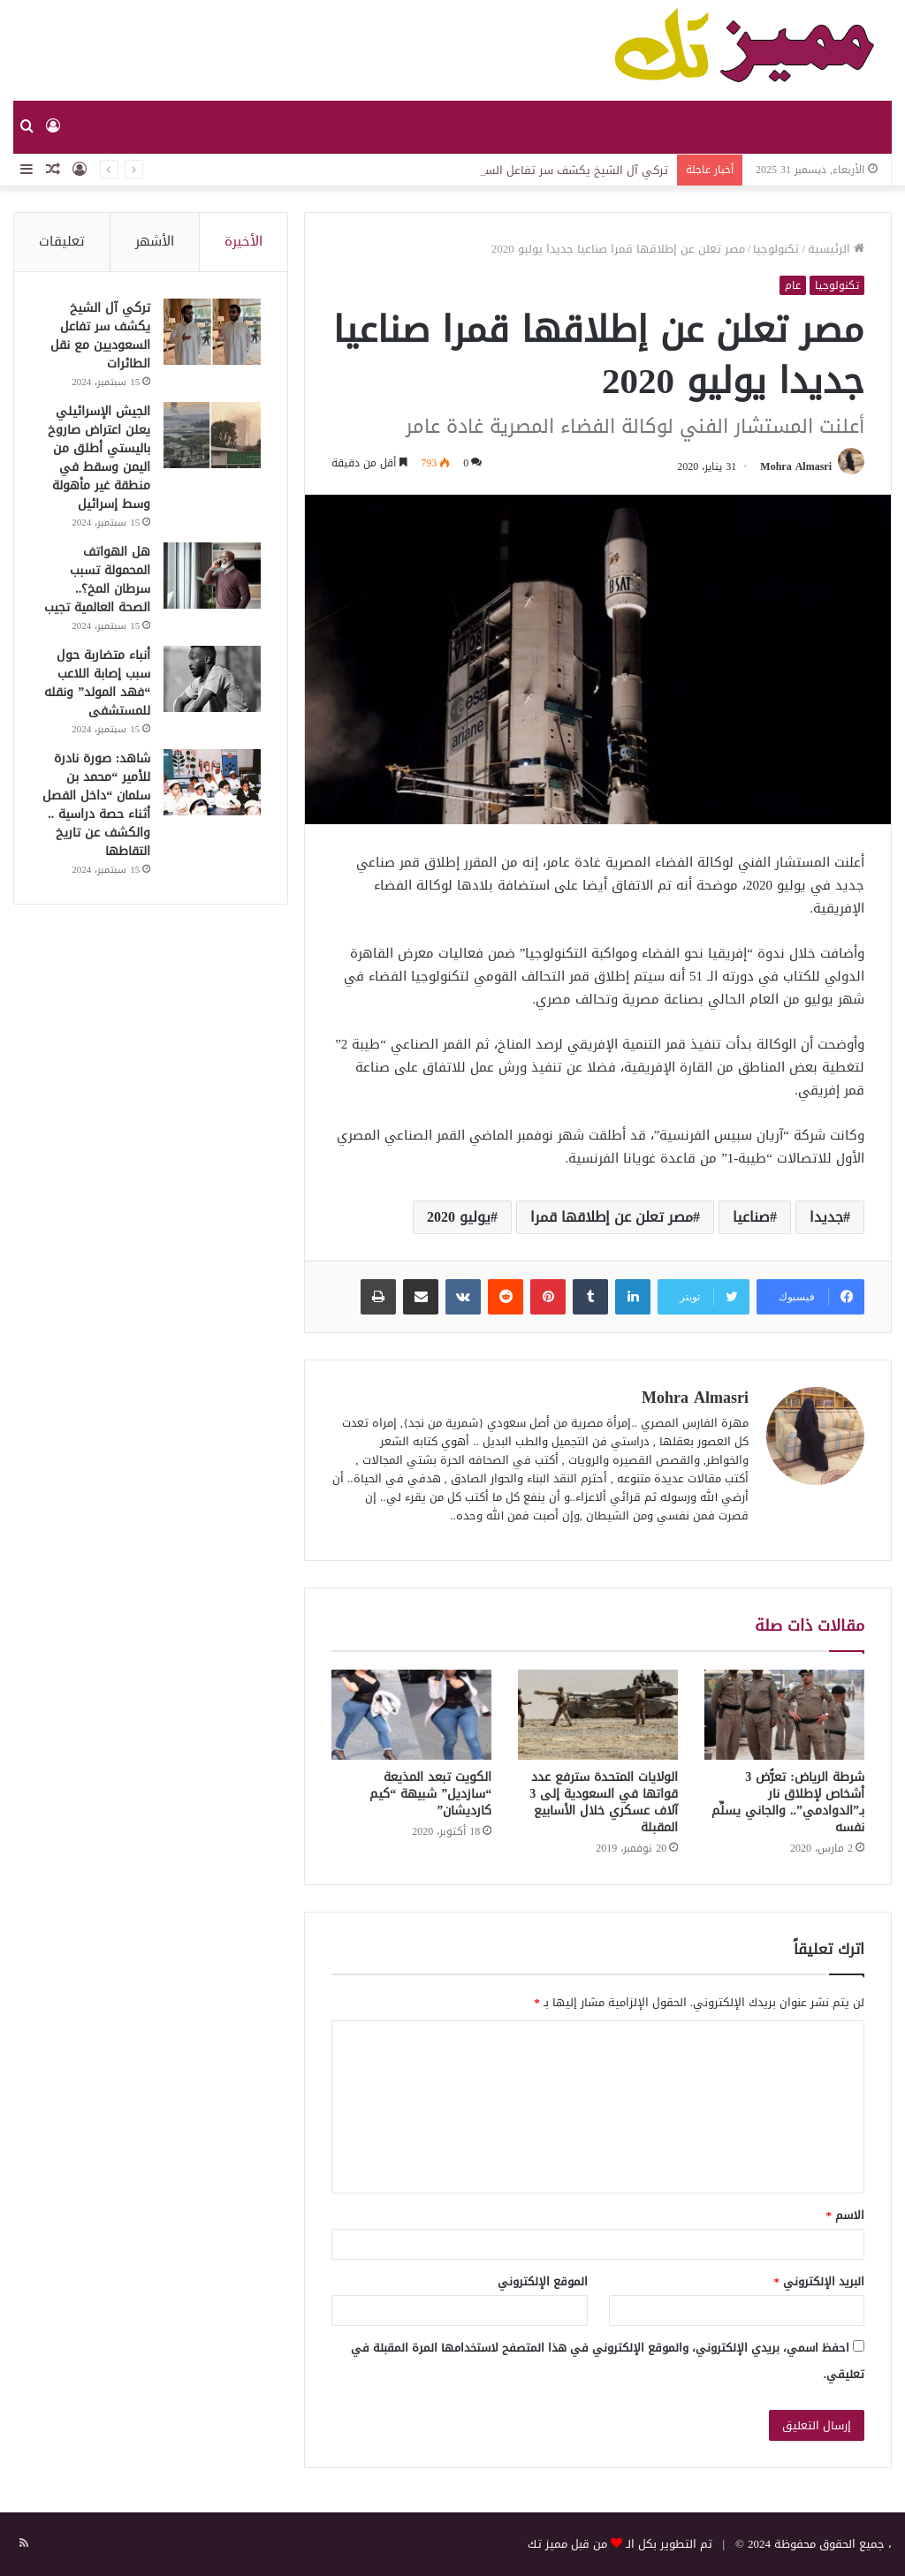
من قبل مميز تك (567, 2544)
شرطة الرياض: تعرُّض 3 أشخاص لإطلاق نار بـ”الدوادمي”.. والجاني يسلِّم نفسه (787, 1802)
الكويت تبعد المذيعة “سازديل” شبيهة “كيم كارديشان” (430, 1793)
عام (793, 285)
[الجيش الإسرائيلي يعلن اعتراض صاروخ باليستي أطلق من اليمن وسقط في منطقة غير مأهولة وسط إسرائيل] (212, 435)
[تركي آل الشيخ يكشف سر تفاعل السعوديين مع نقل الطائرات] (212, 332)
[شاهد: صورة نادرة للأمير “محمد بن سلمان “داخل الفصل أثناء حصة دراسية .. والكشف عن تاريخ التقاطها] (212, 782)
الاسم (845, 2215)
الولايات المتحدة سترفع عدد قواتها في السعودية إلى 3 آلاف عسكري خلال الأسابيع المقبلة (603, 1802)
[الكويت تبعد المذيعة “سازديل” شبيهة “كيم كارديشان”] (411, 1715)
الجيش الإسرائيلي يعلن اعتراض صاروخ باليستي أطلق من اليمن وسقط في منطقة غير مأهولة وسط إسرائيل (99, 457)
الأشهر (154, 241)
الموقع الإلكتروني (543, 2281)
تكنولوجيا (776, 249)
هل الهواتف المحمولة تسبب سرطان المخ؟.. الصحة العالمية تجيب (97, 579)
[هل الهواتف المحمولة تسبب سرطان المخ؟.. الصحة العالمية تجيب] (212, 575)
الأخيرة (243, 241)
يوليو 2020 (459, 1217)
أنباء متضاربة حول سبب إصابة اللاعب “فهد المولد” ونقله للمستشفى (97, 683)
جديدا (826, 1217)
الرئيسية (836, 249)
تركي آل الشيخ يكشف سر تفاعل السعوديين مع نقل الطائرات (100, 335)
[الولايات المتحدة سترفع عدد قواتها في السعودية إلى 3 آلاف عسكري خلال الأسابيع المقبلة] (598, 1715)
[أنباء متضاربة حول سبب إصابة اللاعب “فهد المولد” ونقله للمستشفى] (212, 679)
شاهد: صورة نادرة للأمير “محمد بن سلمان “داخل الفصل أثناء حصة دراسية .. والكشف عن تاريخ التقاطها (96, 804)
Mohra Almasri (796, 466)
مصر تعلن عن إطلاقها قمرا (611, 1217)
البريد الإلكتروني (819, 2281)
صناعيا (751, 1217)
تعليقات (62, 241)
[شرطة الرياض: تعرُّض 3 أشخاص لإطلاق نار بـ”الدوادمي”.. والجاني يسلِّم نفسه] (784, 1715)
